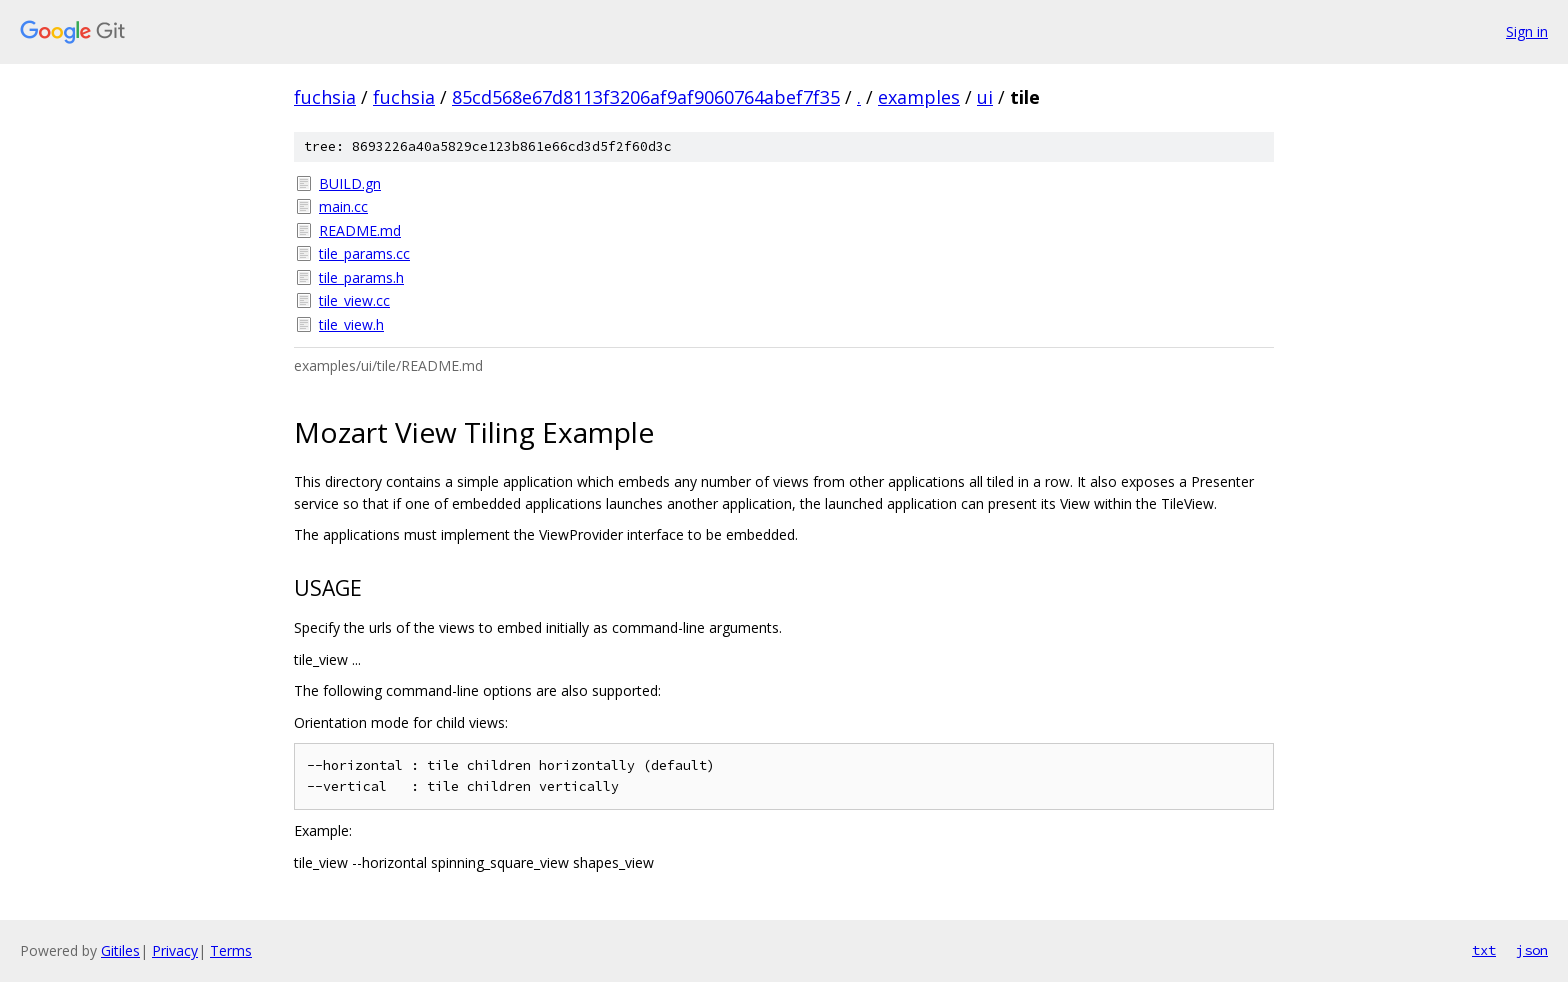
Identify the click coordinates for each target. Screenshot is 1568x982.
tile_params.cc (364, 253)
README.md (360, 230)
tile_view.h (351, 324)
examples (919, 97)
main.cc (343, 206)
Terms (231, 950)
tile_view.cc (354, 300)
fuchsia (325, 97)
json (1532, 950)
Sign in (1527, 31)
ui (985, 97)
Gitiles (120, 950)
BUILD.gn (350, 183)
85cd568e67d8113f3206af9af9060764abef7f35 (646, 97)
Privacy (175, 950)
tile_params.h (361, 277)
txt (1484, 950)
